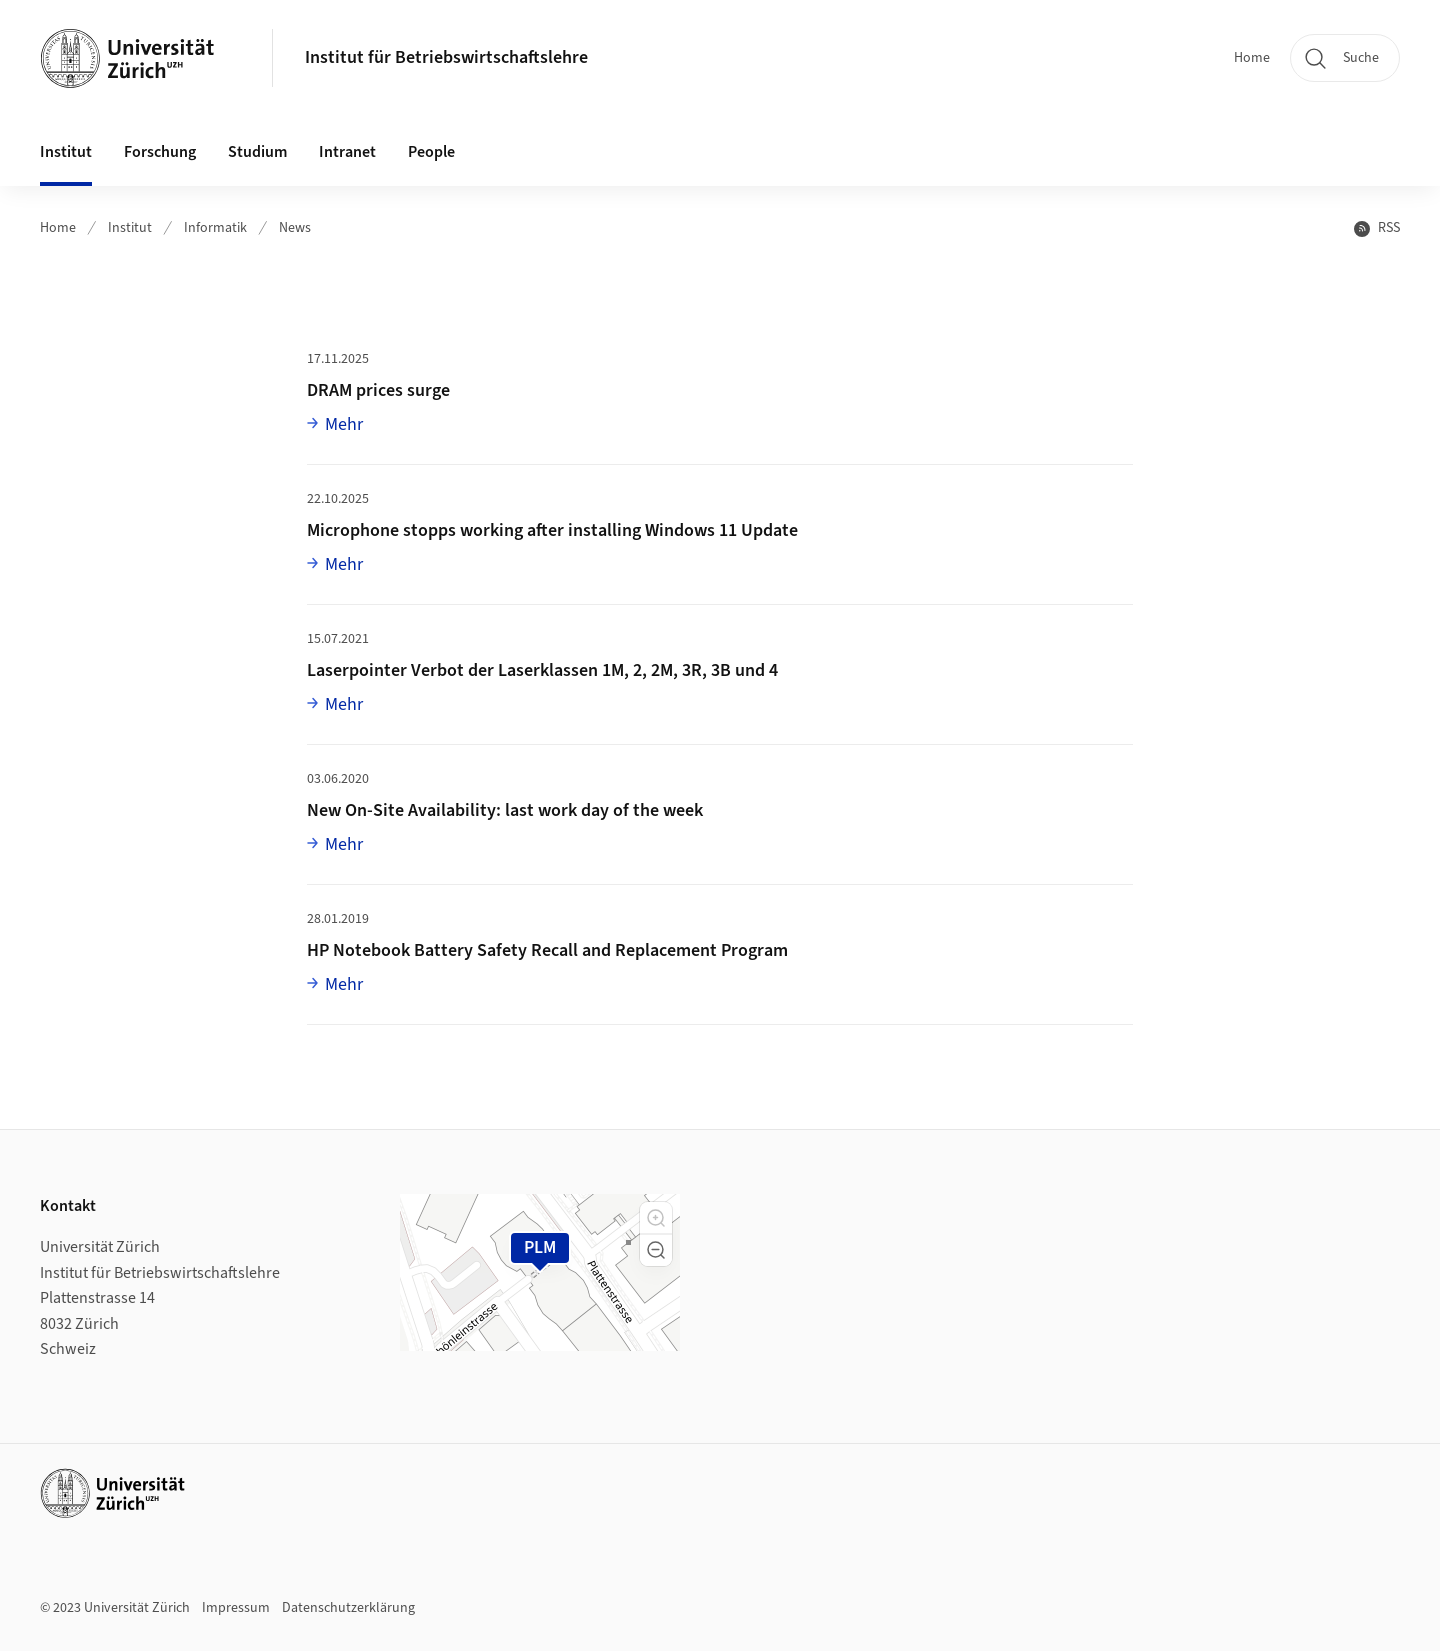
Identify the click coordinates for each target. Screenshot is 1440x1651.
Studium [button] (257, 152)
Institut (130, 228)
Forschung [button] (160, 152)
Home (1252, 58)
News (295, 228)
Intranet (347, 152)
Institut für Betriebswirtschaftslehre (446, 57)
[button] (656, 1218)
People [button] (431, 152)
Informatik (215, 228)
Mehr (344, 424)
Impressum (236, 1608)
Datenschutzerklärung (348, 1608)
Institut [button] (66, 152)
